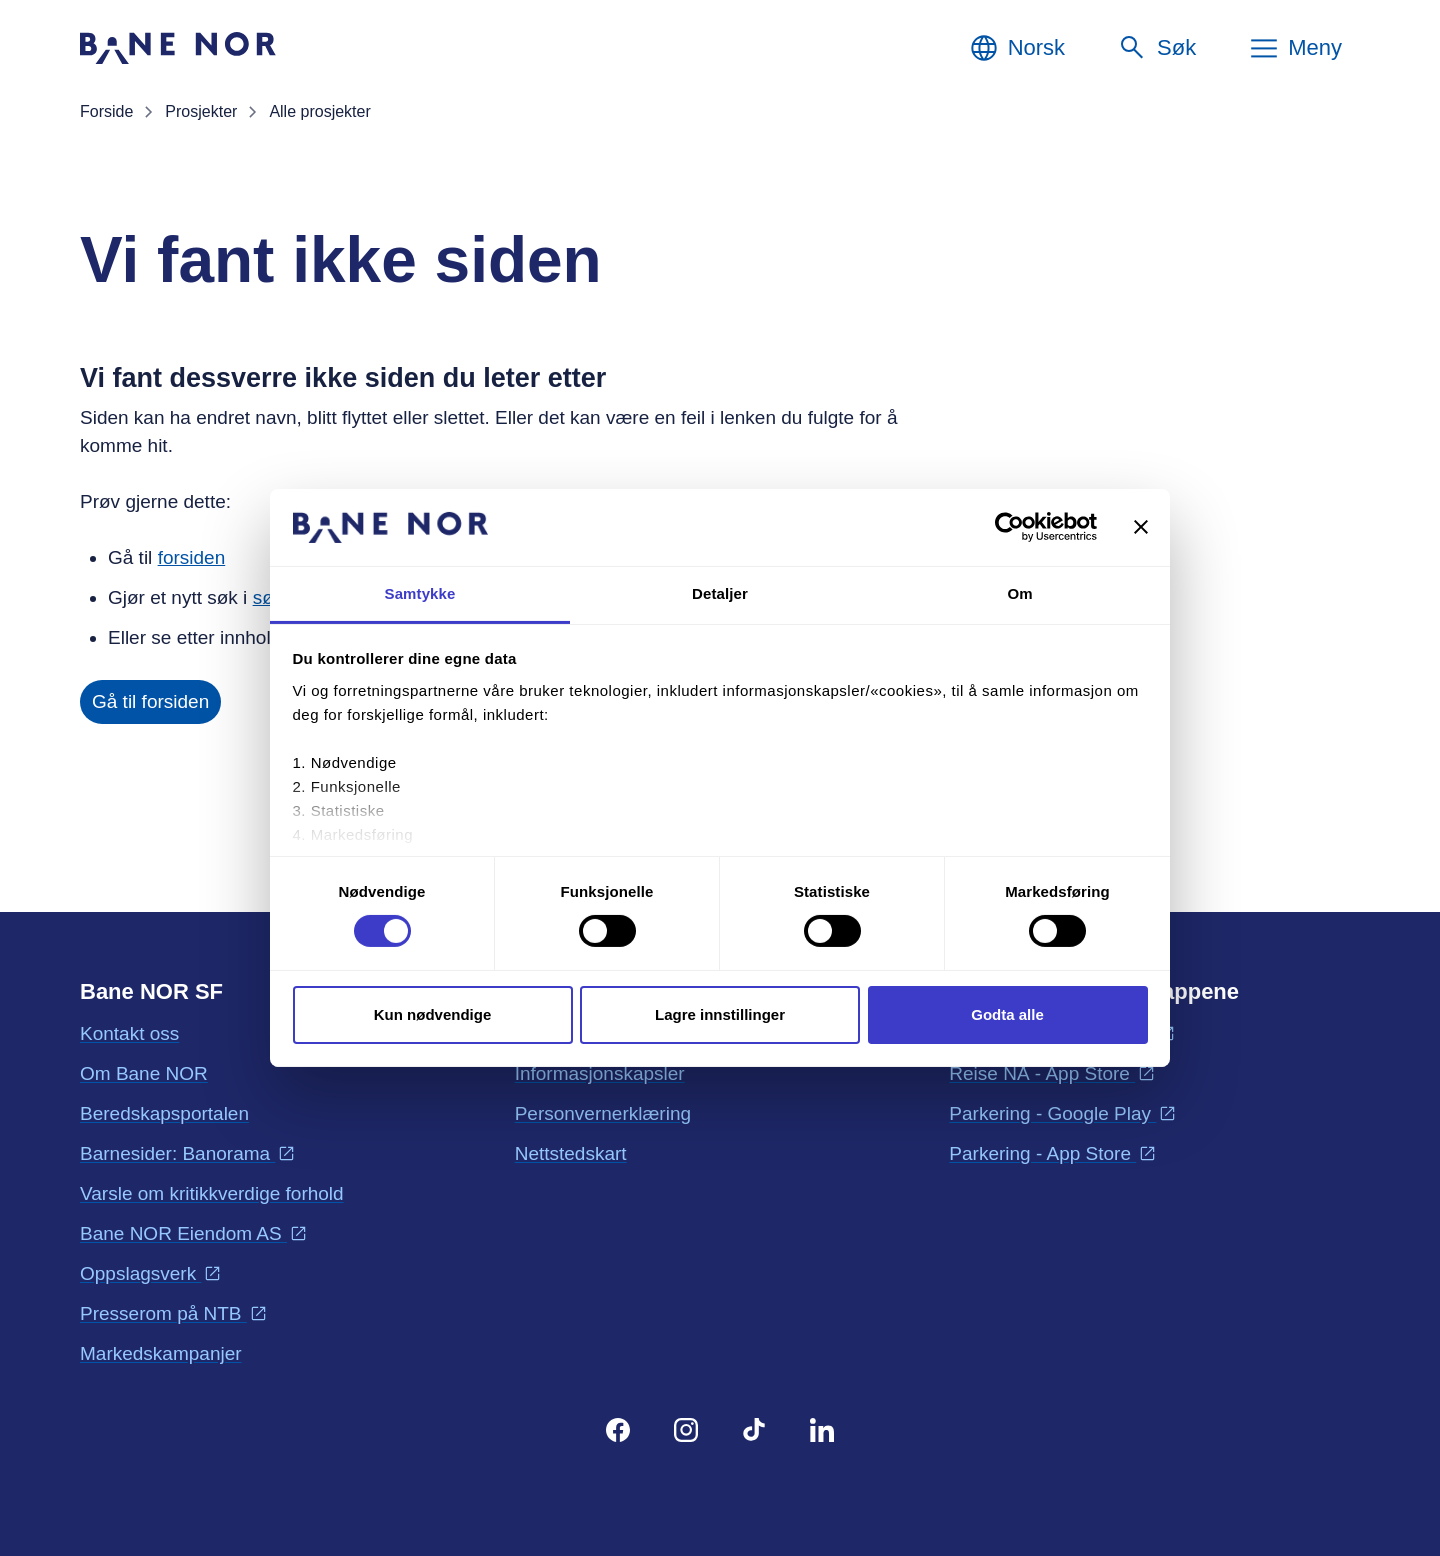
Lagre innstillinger (720, 1014)
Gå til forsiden (150, 701)
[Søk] (1156, 48)
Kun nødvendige (433, 1014)
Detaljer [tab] (720, 593)
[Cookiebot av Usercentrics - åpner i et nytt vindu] (1009, 527)
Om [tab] (1019, 593)
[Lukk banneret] (1141, 527)
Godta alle (1007, 1014)
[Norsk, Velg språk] (1016, 48)
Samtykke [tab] (420, 593)
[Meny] (1295, 48)
